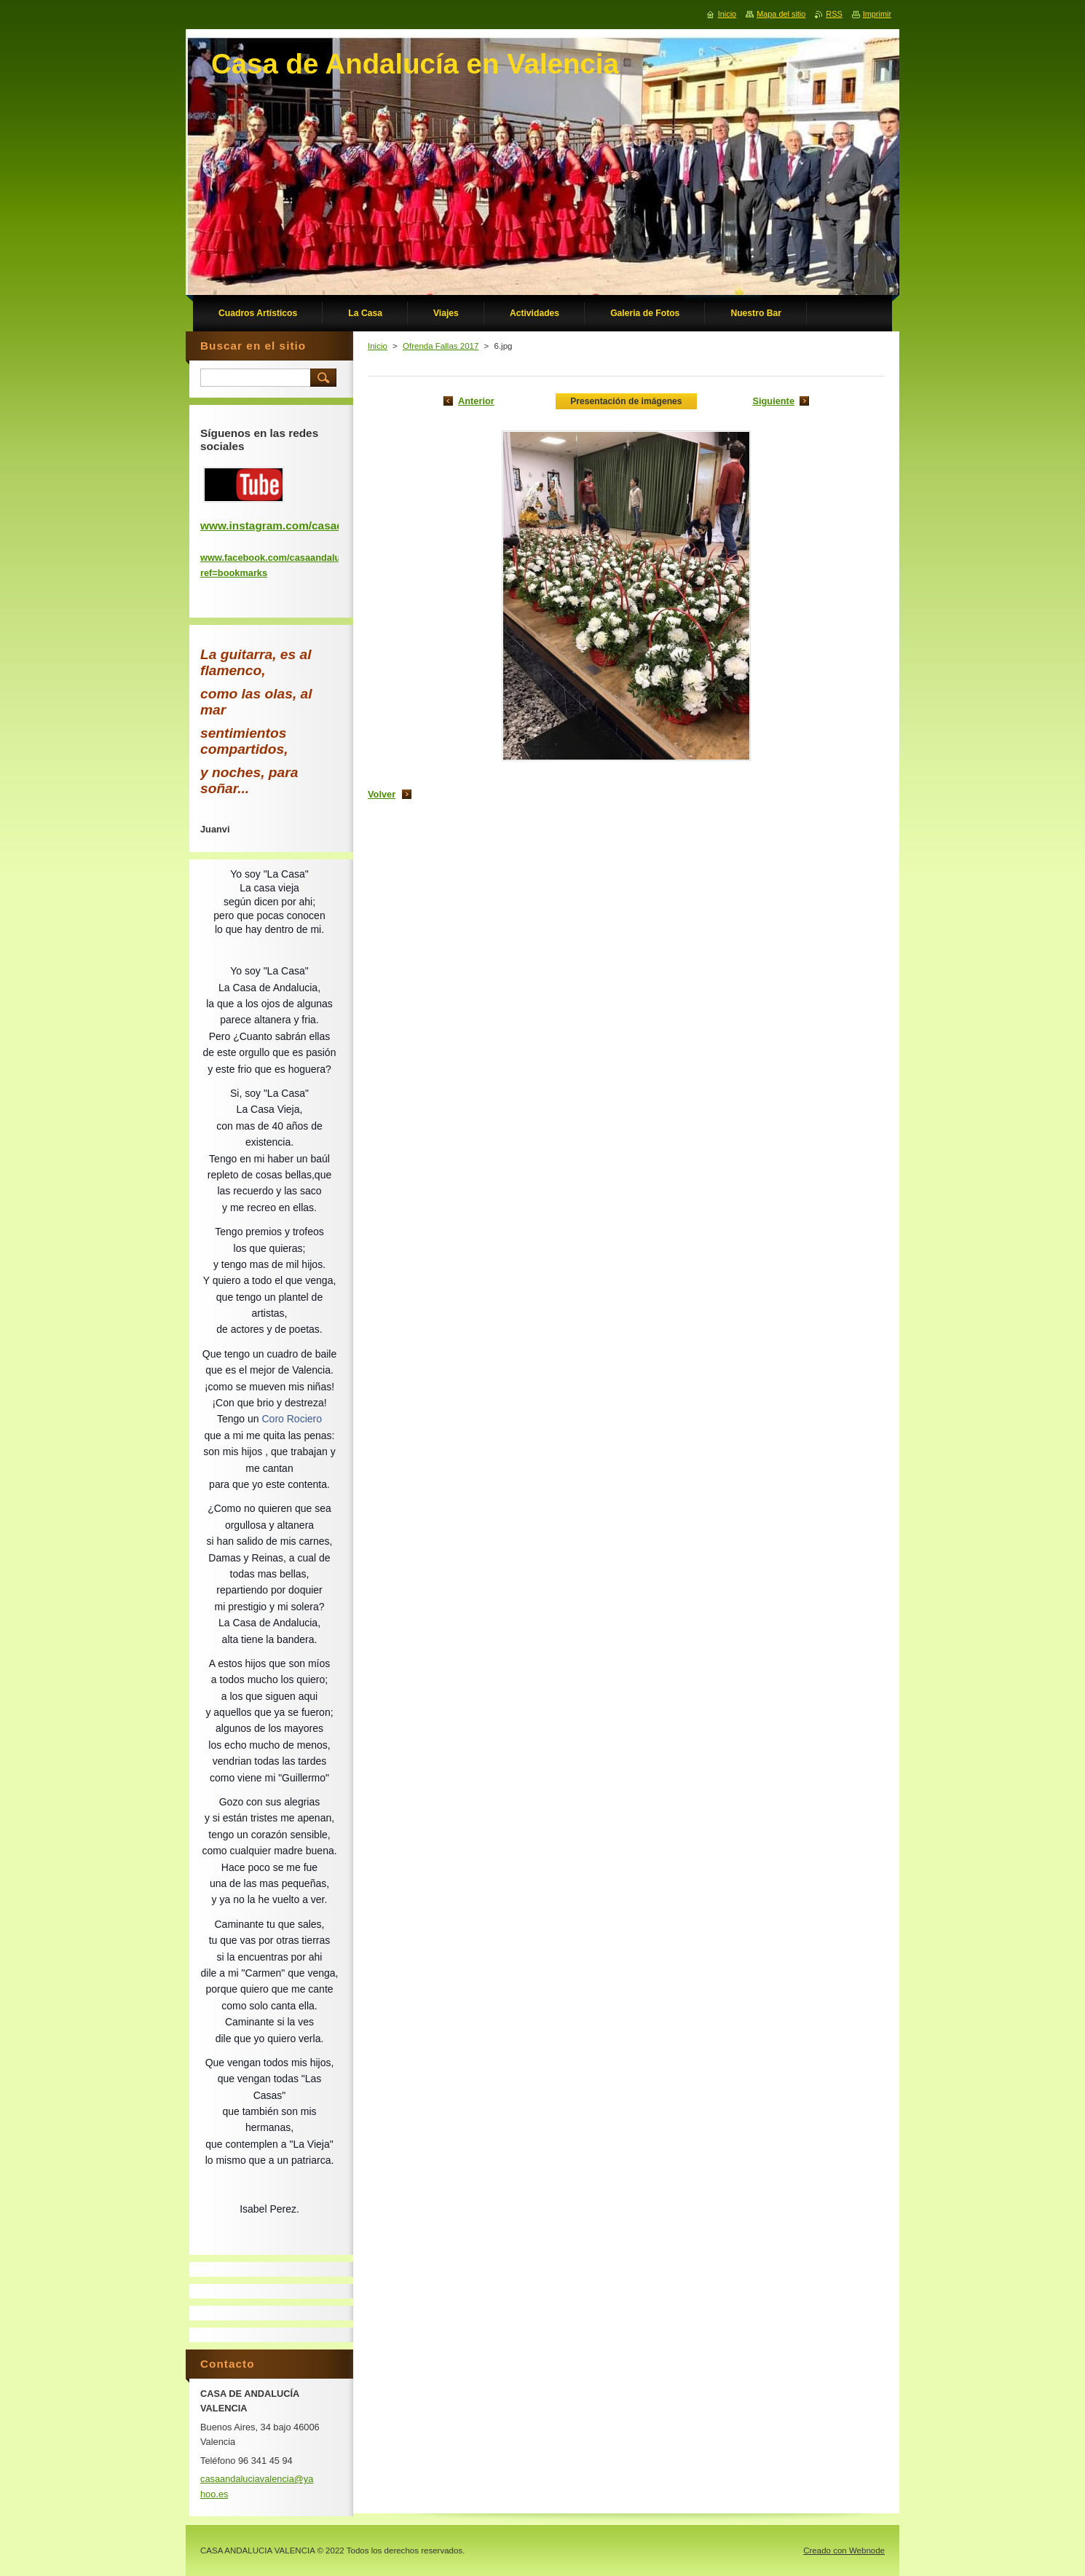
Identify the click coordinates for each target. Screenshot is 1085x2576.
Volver (381, 794)
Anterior (476, 400)
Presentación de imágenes (626, 401)
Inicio (377, 346)
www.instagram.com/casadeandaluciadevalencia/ (331, 525)
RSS (834, 13)
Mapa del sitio (781, 13)
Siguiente (773, 400)
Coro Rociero (292, 1419)
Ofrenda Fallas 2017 (440, 346)
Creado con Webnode (844, 2550)
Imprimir (877, 13)
